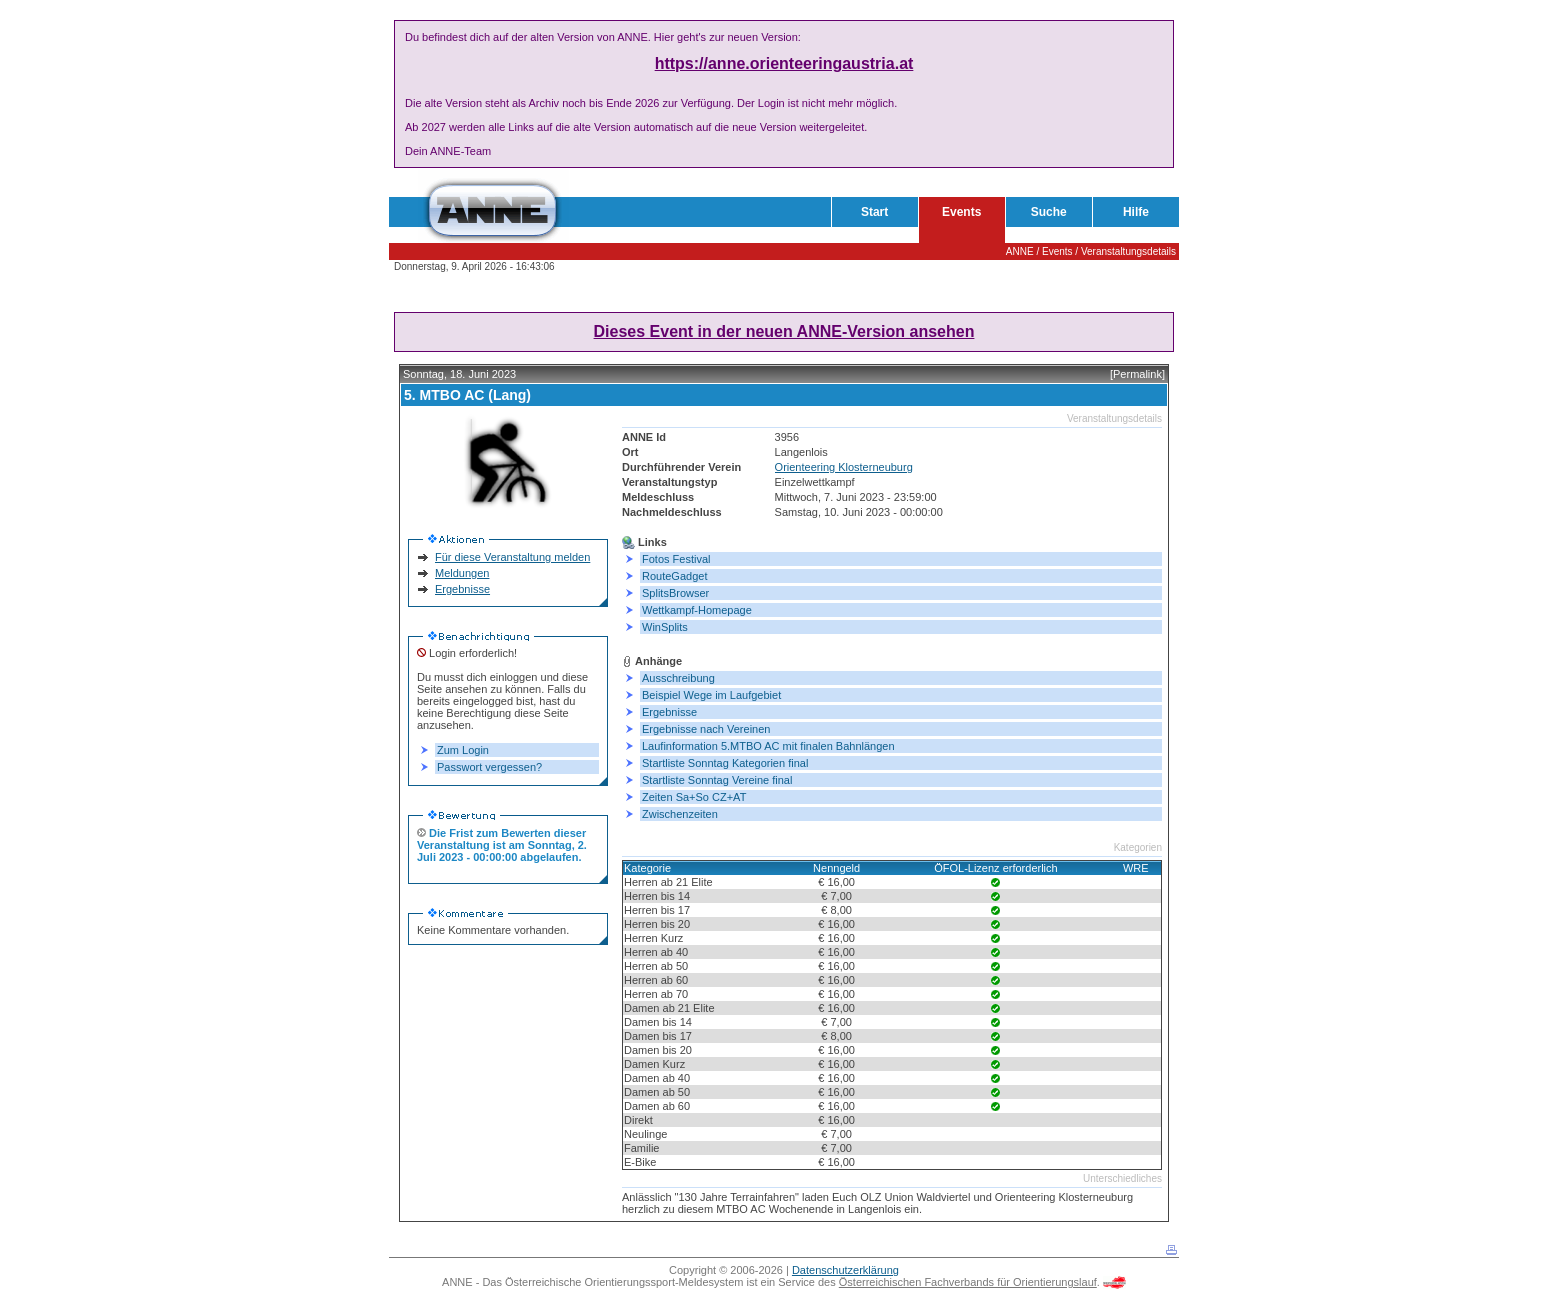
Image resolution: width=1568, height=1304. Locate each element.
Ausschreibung (678, 678)
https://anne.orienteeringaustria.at (784, 63)
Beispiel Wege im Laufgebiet (711, 695)
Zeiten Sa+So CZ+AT (694, 797)
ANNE (1020, 251)
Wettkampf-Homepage (697, 610)
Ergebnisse (462, 589)
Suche (1049, 212)
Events (961, 212)
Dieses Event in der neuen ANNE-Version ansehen (784, 331)
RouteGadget (674, 576)
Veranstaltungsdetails (1128, 251)
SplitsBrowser (675, 593)
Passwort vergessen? (489, 767)
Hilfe (1136, 212)
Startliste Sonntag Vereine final (717, 780)
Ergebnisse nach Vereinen (706, 729)
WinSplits (665, 627)
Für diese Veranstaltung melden (512, 557)
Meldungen (462, 573)
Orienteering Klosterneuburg (844, 467)
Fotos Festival (676, 559)
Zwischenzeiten (680, 814)
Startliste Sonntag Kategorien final (725, 763)
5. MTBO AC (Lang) (467, 395)
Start (874, 212)
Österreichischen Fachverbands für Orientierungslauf (968, 1282)
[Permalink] (1137, 374)
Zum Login (463, 750)
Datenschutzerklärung (845, 1270)
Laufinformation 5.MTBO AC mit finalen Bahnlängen (768, 746)
